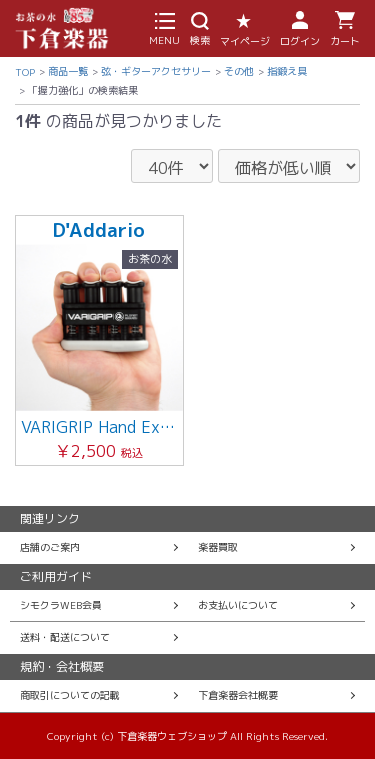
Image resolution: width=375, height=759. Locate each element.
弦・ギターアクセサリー (156, 71)
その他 (239, 71)
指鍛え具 (287, 71)
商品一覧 (68, 71)
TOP (25, 72)
